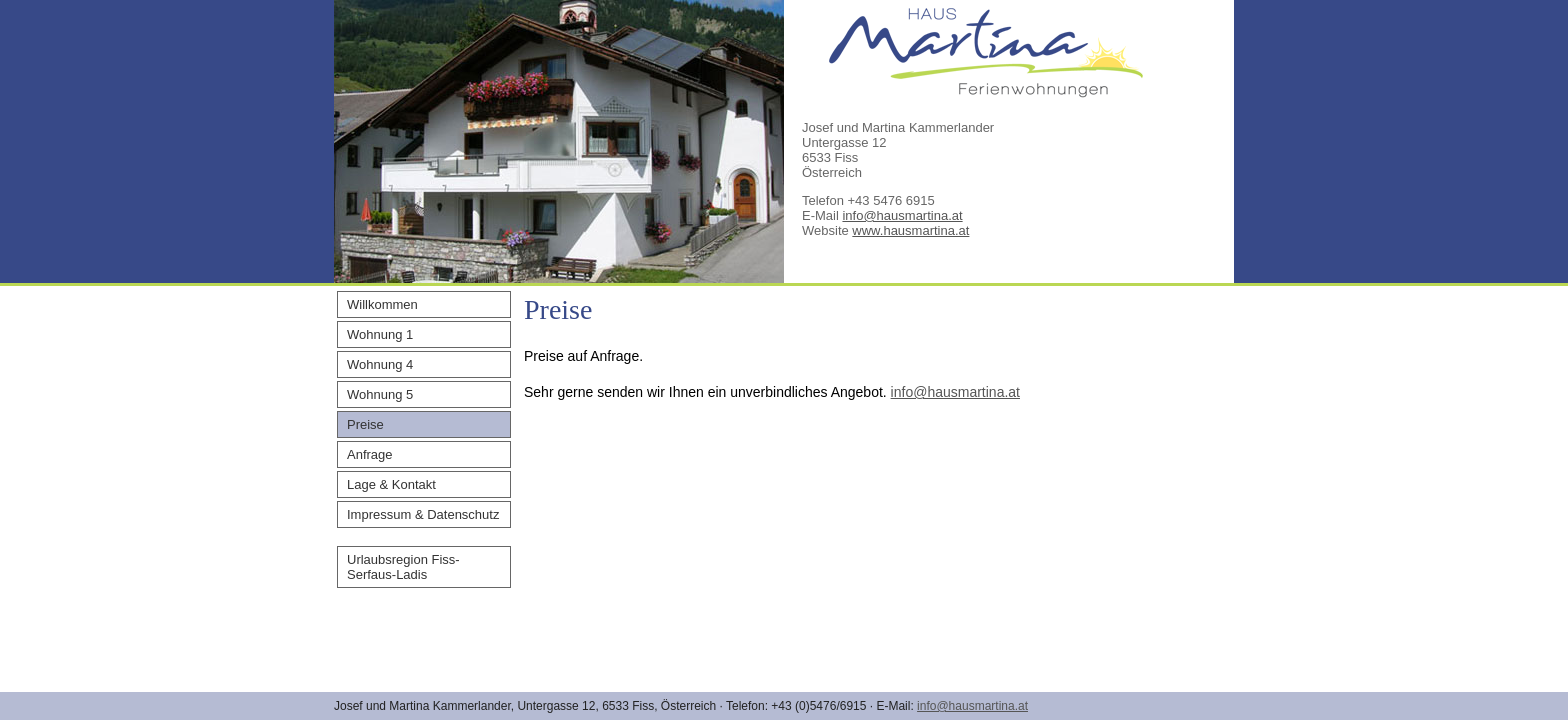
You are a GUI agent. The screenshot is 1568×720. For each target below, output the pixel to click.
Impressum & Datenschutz (423, 514)
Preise (365, 424)
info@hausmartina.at (902, 215)
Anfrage (370, 454)
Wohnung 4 (380, 364)
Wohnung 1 (380, 334)
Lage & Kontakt (391, 484)
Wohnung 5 (380, 394)
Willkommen (382, 304)
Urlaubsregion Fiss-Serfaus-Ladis (403, 567)
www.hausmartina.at (910, 230)
